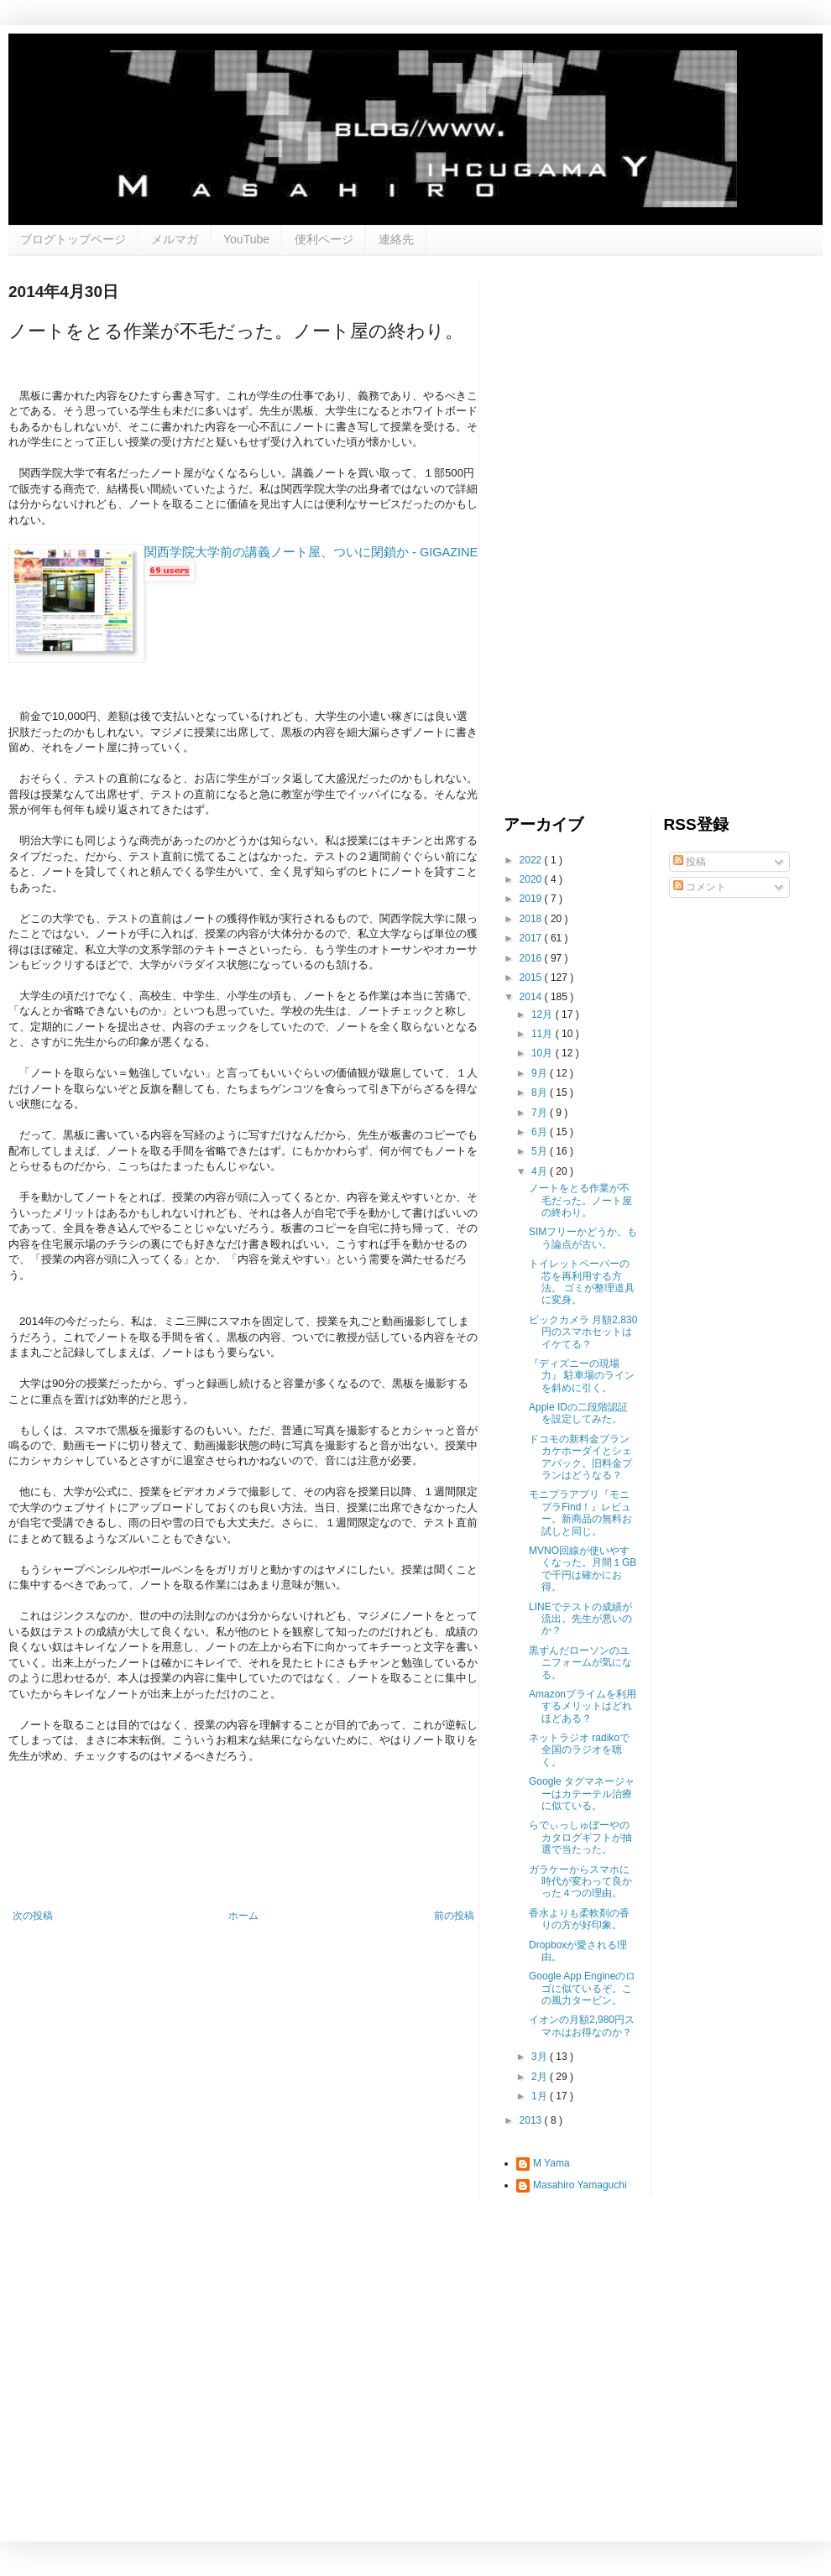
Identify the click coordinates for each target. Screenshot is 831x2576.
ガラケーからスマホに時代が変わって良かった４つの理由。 (580, 1882)
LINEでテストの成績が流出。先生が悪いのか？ (580, 1619)
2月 (540, 2077)
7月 (540, 1113)
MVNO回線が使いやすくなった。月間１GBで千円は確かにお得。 (582, 1569)
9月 (540, 1073)
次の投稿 (33, 1916)
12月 (543, 1014)
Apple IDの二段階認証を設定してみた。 (578, 1413)
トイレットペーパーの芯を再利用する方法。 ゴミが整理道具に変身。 (582, 1282)
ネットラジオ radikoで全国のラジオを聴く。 (579, 1750)
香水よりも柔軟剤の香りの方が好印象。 (579, 1919)
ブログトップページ (73, 239)
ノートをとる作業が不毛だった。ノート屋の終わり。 (580, 1200)
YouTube (246, 239)
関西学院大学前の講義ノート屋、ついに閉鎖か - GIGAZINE (311, 552)
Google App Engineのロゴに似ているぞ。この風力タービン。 (582, 1988)
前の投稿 (454, 1916)
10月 (543, 1053)
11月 (543, 1034)
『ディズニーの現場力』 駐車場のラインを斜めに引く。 (582, 1376)
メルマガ (174, 239)
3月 (540, 2056)
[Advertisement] (574, 533)
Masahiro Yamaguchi (580, 2185)
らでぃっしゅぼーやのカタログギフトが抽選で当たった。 (580, 1837)
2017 (532, 938)
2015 (532, 977)
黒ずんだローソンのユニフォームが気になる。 (580, 1663)
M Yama (551, 2163)
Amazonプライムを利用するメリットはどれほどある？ (582, 1706)
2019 (532, 899)
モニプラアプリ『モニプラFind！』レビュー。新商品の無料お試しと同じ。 (580, 1512)
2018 (532, 919)
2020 (532, 879)
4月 (540, 1171)
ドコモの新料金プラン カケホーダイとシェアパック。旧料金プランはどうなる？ (580, 1457)
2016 (532, 958)
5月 (540, 1151)
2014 (532, 997)
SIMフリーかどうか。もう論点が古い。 (583, 1237)
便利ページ (324, 239)
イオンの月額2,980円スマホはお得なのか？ (582, 2025)
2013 (532, 2120)
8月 (540, 1092)
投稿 (689, 862)
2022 (532, 860)
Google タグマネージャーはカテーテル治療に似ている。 (582, 1794)
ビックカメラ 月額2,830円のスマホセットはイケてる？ (583, 1332)
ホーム (243, 1916)
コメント (699, 887)
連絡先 (396, 239)
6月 (540, 1132)
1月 (540, 2096)
